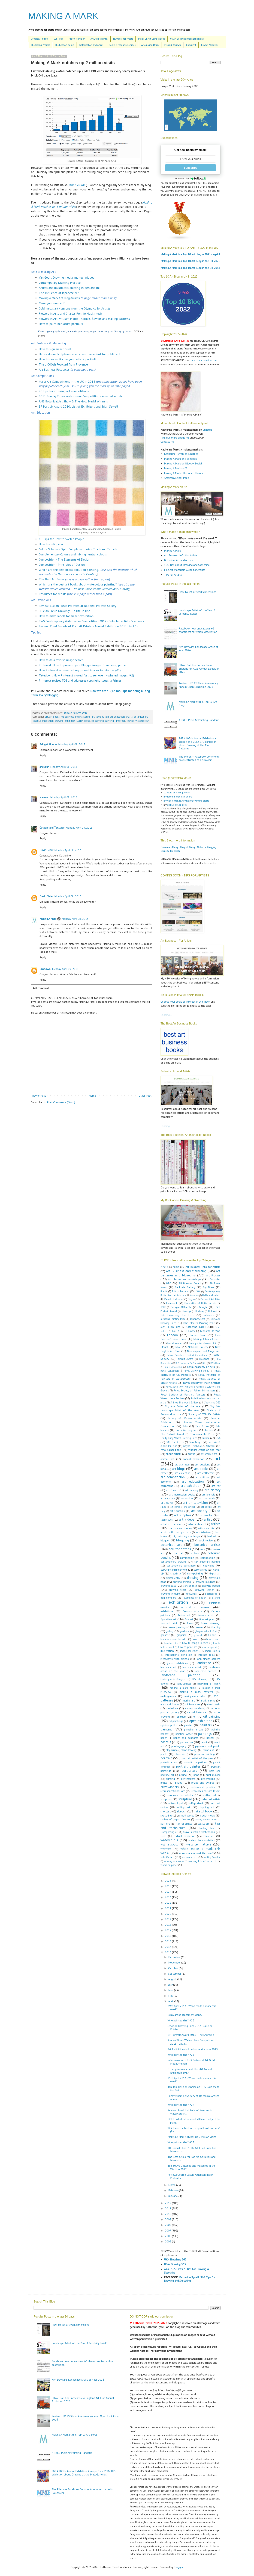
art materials (207, 1498)
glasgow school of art (206, 1631)
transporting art (170, 1832)
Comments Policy (169, 847)
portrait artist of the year (197, 1758)
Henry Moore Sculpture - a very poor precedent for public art (79, 354)
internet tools (206, 1654)
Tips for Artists (173, 574)
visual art (208, 1836)
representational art (173, 1791)
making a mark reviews (196, 1692)
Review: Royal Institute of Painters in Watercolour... (190, 2111)
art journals (208, 1494)
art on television (195, 1502)
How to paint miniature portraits (61, 324)
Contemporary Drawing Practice (60, 283)
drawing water (204, 1589)
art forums (172, 1490)
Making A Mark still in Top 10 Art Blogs (198, 703)
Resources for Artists (52, 594)
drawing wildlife (170, 1593)
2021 (168, 1908)
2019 (168, 1919)
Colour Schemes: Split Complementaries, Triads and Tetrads (78, 549)
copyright (208, 1565)
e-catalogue (211, 1593)
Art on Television (77, 39)
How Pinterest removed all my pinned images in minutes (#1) (80, 670)
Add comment (40, 988)
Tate (185, 1426)
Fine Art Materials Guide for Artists (184, 570)
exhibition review (195, 1607)
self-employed (175, 1803)
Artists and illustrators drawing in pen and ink (69, 288)
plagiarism (171, 1750)
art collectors (205, 1473)
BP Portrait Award (190, 1283)
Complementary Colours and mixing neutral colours (73, 554)
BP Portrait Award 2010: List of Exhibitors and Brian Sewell (78, 406)
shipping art (206, 1807)
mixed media (213, 1704)
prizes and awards (202, 1782)
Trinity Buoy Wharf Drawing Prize (179, 1438)
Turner (205, 1438)
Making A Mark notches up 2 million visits (192, 2137)
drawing (59, 720)
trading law (206, 1828)
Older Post (145, 1095)
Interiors (209, 1315)
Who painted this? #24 (181, 2104)
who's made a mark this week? (190, 1850)
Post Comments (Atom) (61, 1102)
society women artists (206, 1819)
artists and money (181, 1528)
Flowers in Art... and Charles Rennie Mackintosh (70, 313)
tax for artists (184, 1823)
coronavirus (200, 1569)
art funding (191, 1490)
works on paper (169, 1865)
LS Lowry (190, 1331)
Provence (204, 1359)
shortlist (166, 1811)
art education (117, 716)
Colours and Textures (52, 827)
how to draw (213, 1639)
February (173, 2190)
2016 (168, 1936)
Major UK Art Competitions (151, 39)
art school (189, 1506)
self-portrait (195, 1803)
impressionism (212, 1651)
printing (170, 1778)
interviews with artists (175, 1659)
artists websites (206, 1528)
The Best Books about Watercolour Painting (100, 589)
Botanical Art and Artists (91, 45)
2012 (168, 2203)
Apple (176, 1266)
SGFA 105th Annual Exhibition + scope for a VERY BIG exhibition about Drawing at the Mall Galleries (197, 743)
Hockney (199, 1311)
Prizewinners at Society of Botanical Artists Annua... (193, 2097)
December (174, 1957)
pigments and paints (207, 1746)
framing (215, 1627)
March (172, 2185)
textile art (203, 1823)
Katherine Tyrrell (196, 1327)
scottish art (209, 1795)
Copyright (191, 45)
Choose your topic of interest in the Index (185, 1001)
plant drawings (189, 1750)
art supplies (182, 1515)
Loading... (166, 1015)
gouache (165, 1635)
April (171, 2001)
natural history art (197, 1712)
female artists (206, 1615)
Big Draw (208, 1287)
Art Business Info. (99, 39)
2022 (168, 1902)
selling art (183, 1807)
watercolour (142, 720)
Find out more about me (175, 437)
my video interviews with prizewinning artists (186, 800)
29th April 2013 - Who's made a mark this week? (192, 2007)
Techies (130, 720)
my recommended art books (178, 796)
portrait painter (188, 1766)
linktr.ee (207, 429)
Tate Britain (202, 1426)
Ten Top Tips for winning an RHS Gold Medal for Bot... (194, 2088)
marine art (189, 1700)
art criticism (202, 1477)
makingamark (168, 1696)
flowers (199, 1627)
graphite (181, 1635)
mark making (208, 1700)
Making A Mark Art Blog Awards (59, 298)
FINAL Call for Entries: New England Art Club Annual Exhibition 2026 (199, 668)
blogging (182, 1540)
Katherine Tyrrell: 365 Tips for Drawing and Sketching (189, 2278)
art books (54, 716)
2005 (168, 2241)
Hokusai (212, 1311)
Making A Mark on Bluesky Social (183, 463)
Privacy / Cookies (209, 45)
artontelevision (203, 1532)
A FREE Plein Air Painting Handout (199, 720)
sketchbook (204, 1811)
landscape (203, 1663)
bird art (211, 1536)
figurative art (168, 1619)
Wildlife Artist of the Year (204, 1450)
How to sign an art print (55, 349)
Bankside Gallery (185, 1287)
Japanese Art (197, 1319)
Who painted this (171, 1450)
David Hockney (173, 1299)
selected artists (210, 1799)
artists (129, 716)
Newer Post (39, 1095)
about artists (173, 1454)
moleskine (172, 1708)
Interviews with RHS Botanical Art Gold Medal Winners (191, 2061)
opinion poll (168, 1725)
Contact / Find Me (40, 39)
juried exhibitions (177, 1663)
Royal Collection (170, 1370)
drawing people (211, 1585)
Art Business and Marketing (75, 716)
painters (206, 1725)
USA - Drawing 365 (175, 2264)
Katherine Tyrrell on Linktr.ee (181, 453)
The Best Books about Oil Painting (74, 574)
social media (207, 1815)
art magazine (168, 1498)
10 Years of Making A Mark (177, 792)
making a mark (208, 1683)
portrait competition (195, 1762)
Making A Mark (48, 918)
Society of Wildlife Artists (204, 1414)
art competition (100, 716)
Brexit (164, 1291)
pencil (204, 1742)
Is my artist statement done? (185, 2014)
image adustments (190, 1651)
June (171, 1990)
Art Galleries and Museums (190, 1273)
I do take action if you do (204, 360)
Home (92, 1095)
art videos (186, 1519)
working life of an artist (202, 1861)
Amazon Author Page (176, 477)
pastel (210, 1737)
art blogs (178, 1468)
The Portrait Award (172, 1434)
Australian (215, 1279)
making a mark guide (183, 1687)
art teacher (206, 1515)
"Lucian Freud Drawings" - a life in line (64, 611)
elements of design (195, 1597)
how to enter (171, 1643)
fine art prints (170, 1623)
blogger (165, 1540)
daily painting (195, 1573)
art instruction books (182, 1494)
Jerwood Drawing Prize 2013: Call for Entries (190, 2027)
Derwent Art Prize (210, 1299)
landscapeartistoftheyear (173, 1679)
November (174, 1962)
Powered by (190, 178)
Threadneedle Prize (202, 1434)
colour (35, 720)
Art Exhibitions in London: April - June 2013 (193, 2049)
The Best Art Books (64, 45)
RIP (204, 1363)
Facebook (171, 1303)
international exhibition (178, 1654)
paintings (205, 1733)
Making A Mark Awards (206, 1339)
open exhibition (200, 1720)
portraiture (190, 1770)
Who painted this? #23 (181, 2142)
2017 (168, 1930)
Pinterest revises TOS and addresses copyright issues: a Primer (80, 680)
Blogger (178, 2567)
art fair (215, 1486)
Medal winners (175, 1343)
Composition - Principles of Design (62, 565)
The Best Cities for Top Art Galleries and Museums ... (192, 2158)
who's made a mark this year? (196, 1853)
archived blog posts (177, 804)
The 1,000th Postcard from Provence (63, 364)
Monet (164, 1347)
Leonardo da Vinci (210, 1331)
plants (164, 1754)
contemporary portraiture (181, 1565)
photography (178, 1746)
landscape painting (180, 1675)
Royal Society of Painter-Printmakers (194, 1390)
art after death (182, 1464)
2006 (168, 2236)
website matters (198, 1844)
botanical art (141, 716)
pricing (183, 1775)
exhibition (70, 720)
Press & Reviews (172, 45)
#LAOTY (164, 1266)
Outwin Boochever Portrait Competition (187, 1355)
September (175, 1973)
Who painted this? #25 (181, 2054)
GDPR (163, 1307)
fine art (189, 1619)
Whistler (210, 1446)
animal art (167, 1459)
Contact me (167, 441)
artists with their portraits (176, 1532)
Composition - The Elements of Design (64, 559)
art (46, 716)
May (171, 1995)
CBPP (198, 1291)
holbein (212, 1635)
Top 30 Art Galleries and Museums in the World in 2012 (192, 2167)
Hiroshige (186, 1311)
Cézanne (194, 1295)
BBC (168, 1283)
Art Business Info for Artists (180, 555)
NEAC (178, 1347)
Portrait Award (185, 1359)
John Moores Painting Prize (199, 1323)
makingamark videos (195, 1696)
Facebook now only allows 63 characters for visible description (198, 630)
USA (218, 1438)
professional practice (203, 1787)
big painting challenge (186, 1536)
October (173, 1968)
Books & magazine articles (122, 45)
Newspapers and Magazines (203, 1351)
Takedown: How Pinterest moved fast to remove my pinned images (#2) (86, 675)
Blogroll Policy (187, 847)
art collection (182, 1473)
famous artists (192, 1611)
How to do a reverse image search (61, 660)
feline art (184, 1615)
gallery (170, 1631)
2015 (168, 1941)
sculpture (185, 1799)
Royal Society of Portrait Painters (183, 1394)
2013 (168, 1952)
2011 (168, 2208)
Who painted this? (150, 45)
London (172, 1335)
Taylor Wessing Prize (186, 1430)
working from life (212, 1857)
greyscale (198, 1635)
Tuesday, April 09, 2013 (65, 969)
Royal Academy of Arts (201, 1366)
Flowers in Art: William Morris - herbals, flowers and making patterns (84, 319)
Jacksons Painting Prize (173, 1319)
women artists (190, 1857)
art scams (175, 1506)
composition (47, 720)
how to (196, 1639)
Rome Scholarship (173, 1366)
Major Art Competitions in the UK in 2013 (67, 381)
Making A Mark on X (175, 468)
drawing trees (177, 1589)
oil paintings (176, 1721)
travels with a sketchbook (199, 1832)
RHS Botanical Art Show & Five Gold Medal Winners (73, 401)
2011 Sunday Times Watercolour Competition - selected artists (80, 396)
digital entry (173, 1578)
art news (167, 1502)
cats (202, 1549)
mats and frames (170, 1704)
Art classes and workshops (184, 1279)
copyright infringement (174, 1569)
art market (187, 1498)
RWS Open (215, 1363)
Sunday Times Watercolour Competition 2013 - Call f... (191, 2041)
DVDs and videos (211, 1295)
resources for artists (180, 1795)
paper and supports (185, 1737)
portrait (166, 1758)
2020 (168, 1913)
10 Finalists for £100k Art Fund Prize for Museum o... (192, 2149)
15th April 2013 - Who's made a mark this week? (192, 2079)
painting (109, 720)
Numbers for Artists (123, 39)
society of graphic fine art (175, 1819)
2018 (168, 1924)
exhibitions (167, 1611)
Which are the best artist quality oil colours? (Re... (194, 2129)
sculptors (166, 1799)
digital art (214, 1573)
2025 (168, 1886)
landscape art (168, 1667)
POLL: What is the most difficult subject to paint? (194, 2120)
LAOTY (175, 1331)
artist (208, 1519)
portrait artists (169, 1762)
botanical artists (207, 1544)
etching (216, 1597)
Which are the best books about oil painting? (69, 570)
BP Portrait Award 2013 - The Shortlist (191, 2034)
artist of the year (171, 1524)
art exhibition (190, 1485)
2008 (168, 2225)
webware (166, 1849)
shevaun (44, 767)
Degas (191, 1299)
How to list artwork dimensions (197, 592)
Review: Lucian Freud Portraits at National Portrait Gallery (77, 606)
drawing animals (182, 1581)
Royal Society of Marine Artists (201, 1382)
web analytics (169, 1844)
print (196, 1775)
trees (163, 1836)
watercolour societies (201, 1840)
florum (189, 1623)
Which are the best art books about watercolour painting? (78, 584)
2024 (168, 1891)
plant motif (209, 1750)
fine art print (207, 1619)
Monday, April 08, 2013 (71, 744)
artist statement (197, 1524)
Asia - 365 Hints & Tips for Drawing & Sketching (186, 2270)
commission (187, 1557)
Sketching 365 (212, 1402)
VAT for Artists (175, 1442)
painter (188, 1725)
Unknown (45, 969)
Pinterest (120, 720)
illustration (167, 1651)
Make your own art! (52, 303)
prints (164, 1782)
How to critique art (52, 544)
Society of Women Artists (184, 1418)
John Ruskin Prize (170, 1327)
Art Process (213, 1275)
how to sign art (209, 1647)
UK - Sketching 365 (175, 2259)
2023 (168, 1897)
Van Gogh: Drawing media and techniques (66, 277)
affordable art (209, 1454)
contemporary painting (207, 1561)
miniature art (193, 1704)
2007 (168, 2230)
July (170, 1984)
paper (164, 1737)
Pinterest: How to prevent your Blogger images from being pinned (83, 665)
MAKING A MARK (63, 16)
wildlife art (167, 1857)
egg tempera (168, 1597)
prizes (178, 1782)
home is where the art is (174, 1639)
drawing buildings (205, 1581)
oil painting (97, 720)
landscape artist (192, 1667)
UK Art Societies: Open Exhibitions (187, 39)
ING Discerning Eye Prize (177, 1315)
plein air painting (204, 1754)
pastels (166, 1742)
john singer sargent (208, 1659)
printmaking (208, 1778)
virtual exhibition (184, 1836)
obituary (181, 1716)
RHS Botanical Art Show (187, 1363)
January (172, 2196)
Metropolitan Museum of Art (203, 1343)
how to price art (187, 1647)
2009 (168, 2219)
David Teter (46, 850)
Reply (43, 755)
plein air (180, 1754)
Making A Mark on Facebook (180, 458)
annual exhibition (193, 1459)
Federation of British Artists (201, 1303)
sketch (181, 1811)
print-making (213, 1775)
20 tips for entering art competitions (64, 391)
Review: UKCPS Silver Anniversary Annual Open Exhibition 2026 (198, 685)
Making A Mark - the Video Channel (184, 473)
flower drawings (210, 1623)
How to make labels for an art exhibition (66, 616)
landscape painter (205, 1671)
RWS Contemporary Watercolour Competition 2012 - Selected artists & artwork (91, 621)
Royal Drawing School (196, 1370)
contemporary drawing (173, 1561)
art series (206, 1506)
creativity (175, 1573)
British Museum (180, 1291)
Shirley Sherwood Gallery (184, 1402)
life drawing (199, 1679)
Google (203, 1307)
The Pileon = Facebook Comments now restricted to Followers (199, 758)
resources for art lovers (206, 1791)
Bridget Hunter (48, 744)
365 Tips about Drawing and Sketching (187, 565)
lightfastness (184, 1683)
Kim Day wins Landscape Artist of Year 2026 (198, 648)
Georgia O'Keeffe (181, 1307)
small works (186, 1815)
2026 (168, 1880)
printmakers (188, 1778)
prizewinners (170, 1787)
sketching (166, 1815)
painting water (184, 1734)
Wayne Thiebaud (192, 1446)
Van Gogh (195, 1442)
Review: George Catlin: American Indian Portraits (190, 2176)
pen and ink (186, 1742)
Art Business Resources (54, 369)
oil (194, 1716)
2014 (168, 1946)
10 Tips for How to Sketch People (61, 539)
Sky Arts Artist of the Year (183, 1406)
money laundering (195, 1708)
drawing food (190, 1585)
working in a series (174, 1861)
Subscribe (59, 39)
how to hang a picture (195, 1643)
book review (206, 1540)
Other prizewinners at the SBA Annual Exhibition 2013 (190, 2070)
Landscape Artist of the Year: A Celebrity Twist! (197, 611)
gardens (184, 1631)
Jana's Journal (77, 185)
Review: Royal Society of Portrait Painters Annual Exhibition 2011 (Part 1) (88, 626)
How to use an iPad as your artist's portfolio (68, 359)
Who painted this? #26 (181, 2020)
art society (199, 1510)
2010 (168, 2214)
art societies (177, 1511)
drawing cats (168, 1585)
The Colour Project (40, 45)
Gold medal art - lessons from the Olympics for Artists (74, 308)
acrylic (191, 1454)
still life (165, 1823)
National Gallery (198, 1347)
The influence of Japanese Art (59, 293)
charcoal (178, 1553)
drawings (191, 1593)
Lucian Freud (83, 720)
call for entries (180, 1549)
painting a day (193, 1729)
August (172, 1979)
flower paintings (177, 1627)
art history (212, 1490)
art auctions (202, 1464)
